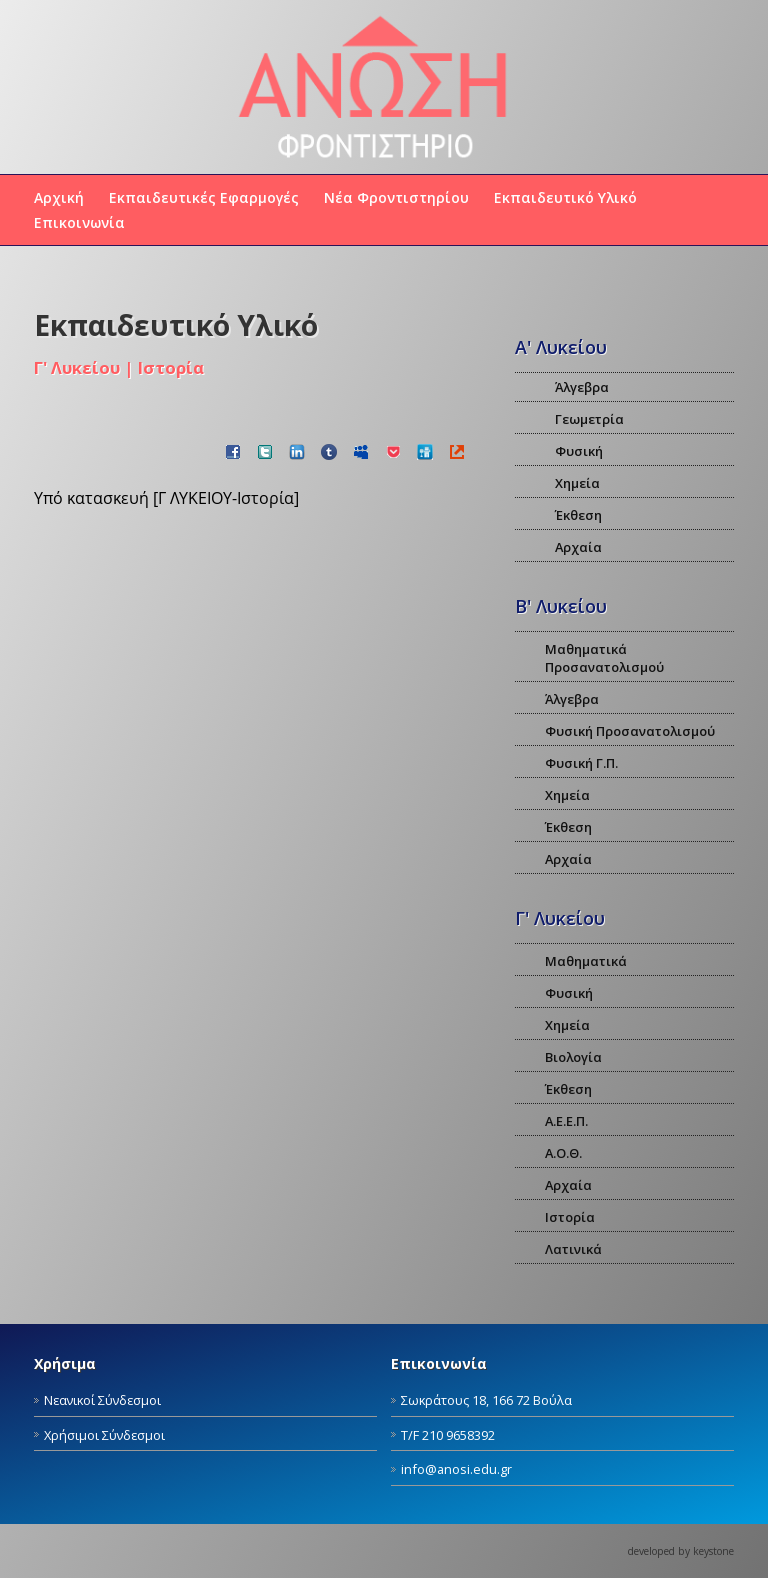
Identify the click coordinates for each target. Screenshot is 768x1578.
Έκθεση (578, 515)
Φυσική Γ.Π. (581, 763)
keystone (713, 1551)
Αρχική (59, 197)
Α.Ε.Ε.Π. (566, 1121)
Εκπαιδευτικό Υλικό (565, 197)
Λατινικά (573, 1249)
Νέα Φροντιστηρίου (396, 197)
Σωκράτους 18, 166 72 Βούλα (486, 1400)
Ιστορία (570, 1217)
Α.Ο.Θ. (563, 1153)
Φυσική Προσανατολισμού (630, 731)
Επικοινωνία (79, 222)
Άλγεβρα (582, 387)
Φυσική (579, 451)
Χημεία (577, 483)
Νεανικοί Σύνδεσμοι (102, 1400)
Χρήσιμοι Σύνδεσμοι (104, 1435)
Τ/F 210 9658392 (448, 1435)
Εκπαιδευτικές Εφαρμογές (204, 197)
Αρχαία (578, 547)
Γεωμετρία (589, 419)
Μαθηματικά (586, 961)
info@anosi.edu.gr (456, 1469)
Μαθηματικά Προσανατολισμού (604, 658)
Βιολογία (573, 1057)
